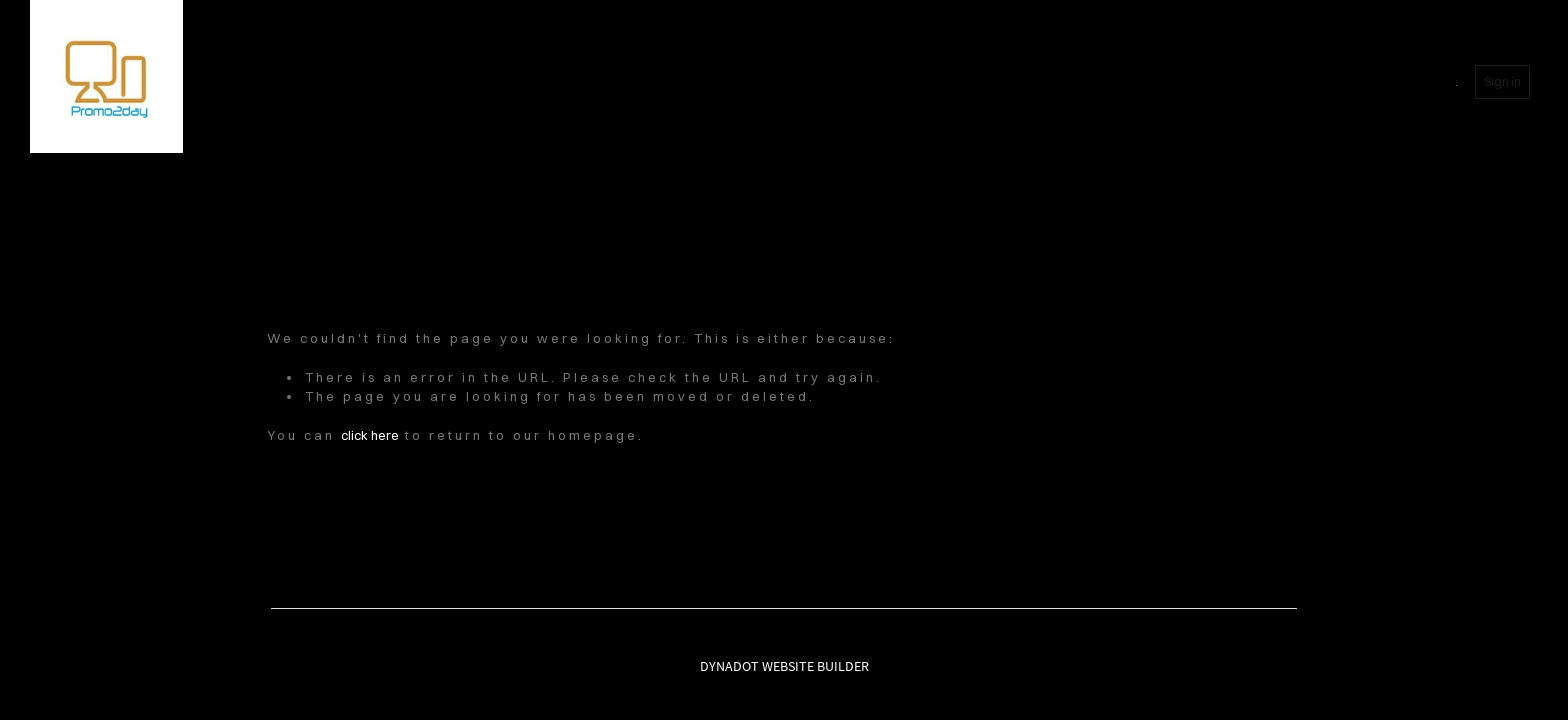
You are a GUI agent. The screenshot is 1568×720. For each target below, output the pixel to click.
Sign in (1502, 81)
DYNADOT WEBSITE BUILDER (784, 666)
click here (370, 435)
